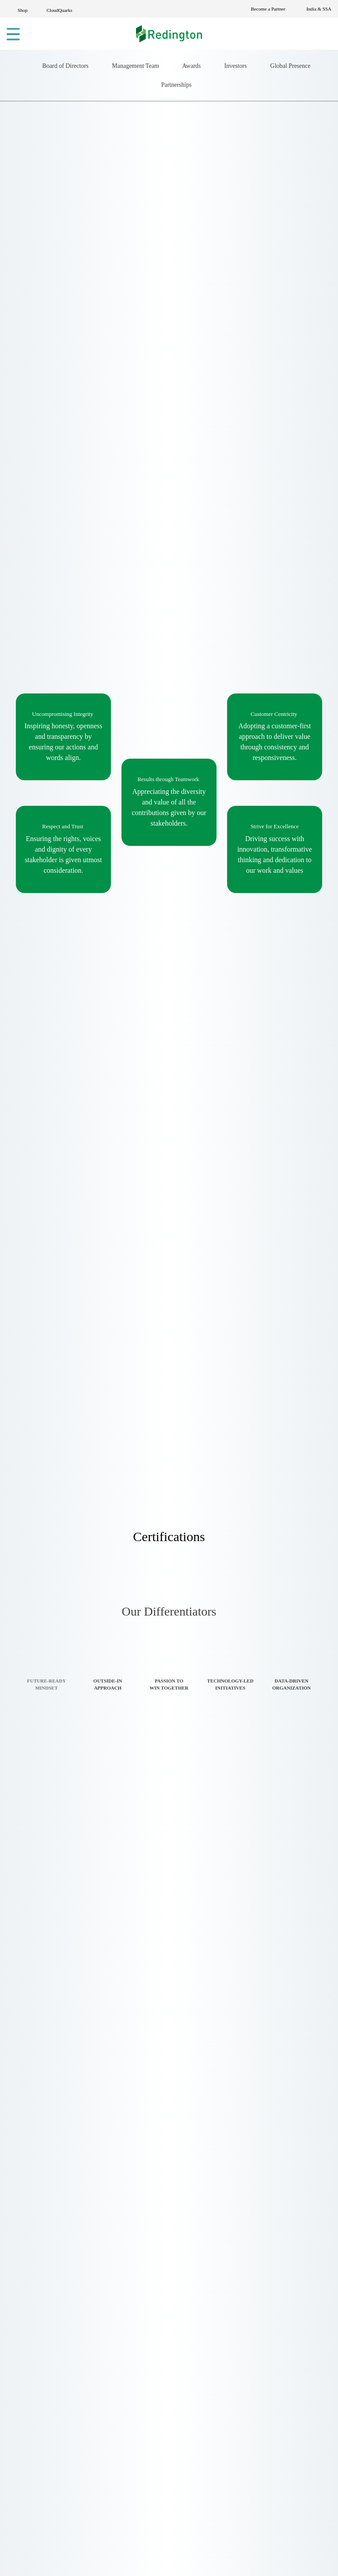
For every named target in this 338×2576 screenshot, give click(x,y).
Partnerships (207, 222)
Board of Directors (74, 199)
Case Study (146, 2337)
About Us (142, 2244)
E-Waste (141, 2297)
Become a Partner (262, 8)
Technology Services (162, 2464)
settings (66, 2560)
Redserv (251, 2308)
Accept (175, 2555)
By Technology (40, 2468)
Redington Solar (265, 2271)
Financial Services (157, 2530)
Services (141, 2271)
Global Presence (137, 222)
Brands (139, 2284)
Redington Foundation (276, 2321)
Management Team (160, 199)
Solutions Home (42, 2455)
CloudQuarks (63, 10)
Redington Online (267, 2244)
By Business (34, 2495)
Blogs (136, 2324)
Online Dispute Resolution (281, 2334)
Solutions (142, 2258)
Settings (274, 2555)
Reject (224, 2555)
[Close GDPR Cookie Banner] (311, 2556)
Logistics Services (156, 2477)
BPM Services (148, 2490)
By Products (35, 2508)
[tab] (46, 1904)
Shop (23, 10)
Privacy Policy (150, 2310)
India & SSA (317, 8)
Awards (227, 199)
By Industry (33, 2481)
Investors (278, 199)
